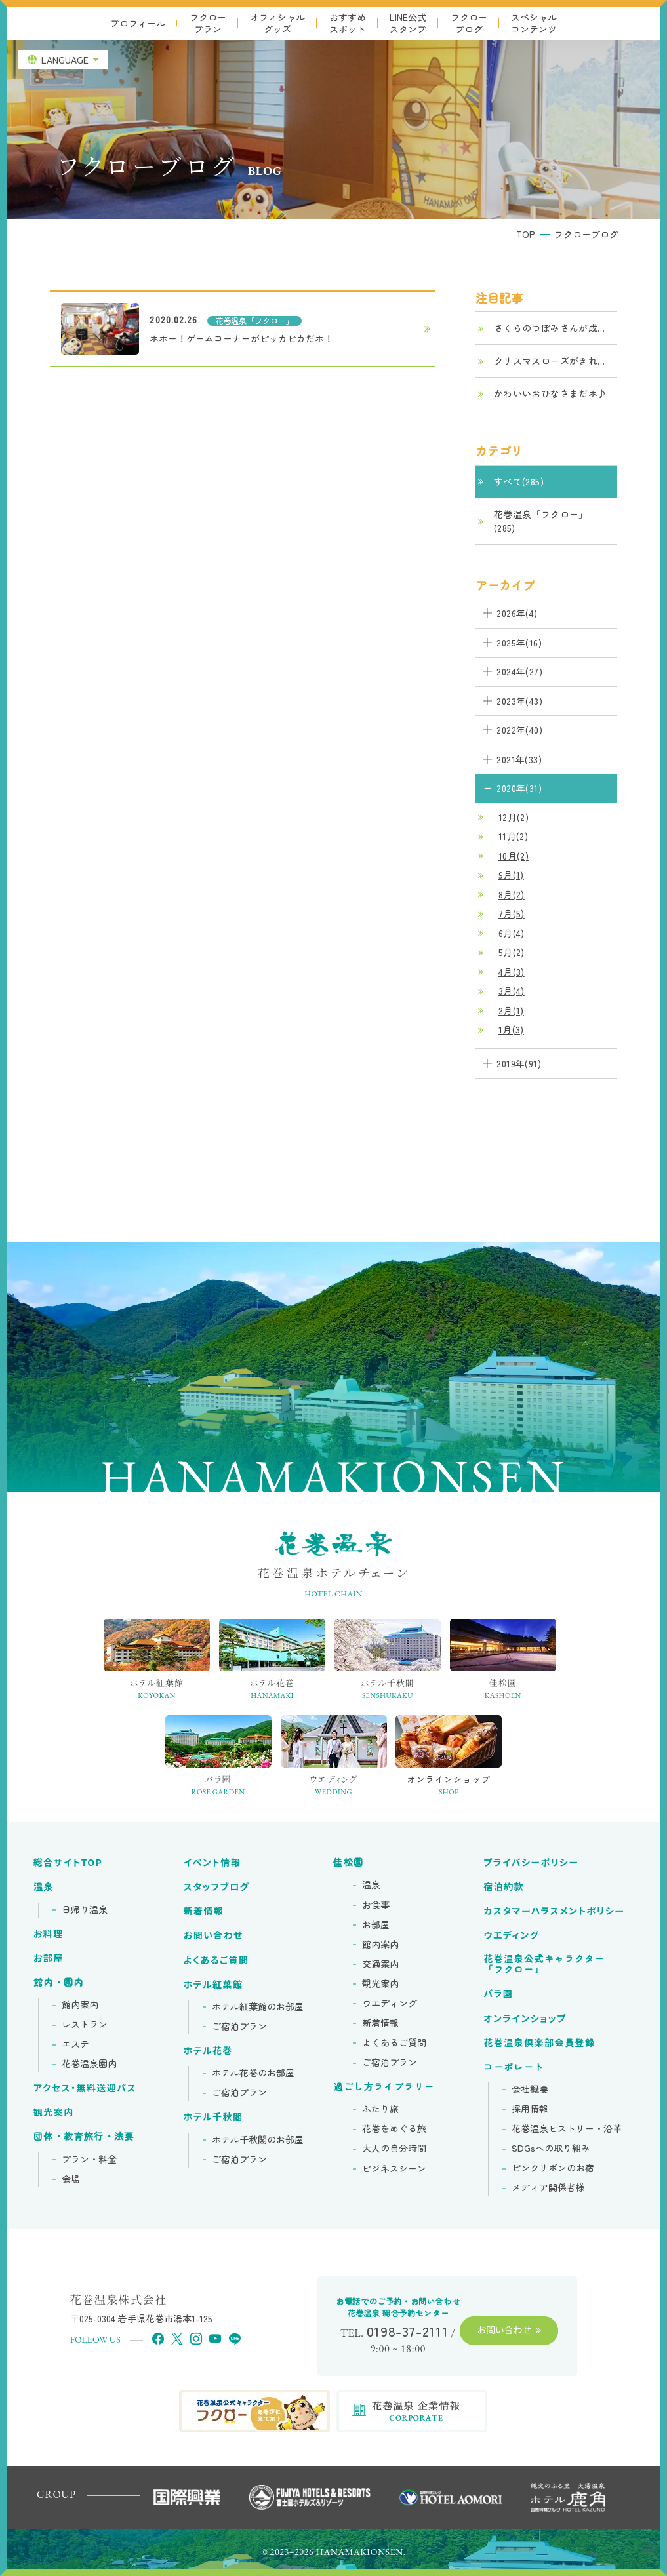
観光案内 (53, 2112)
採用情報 (530, 2109)
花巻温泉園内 (89, 2064)
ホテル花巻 (208, 2051)
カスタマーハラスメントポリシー (553, 1911)
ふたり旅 (380, 2109)
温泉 (43, 1887)
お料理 (48, 1934)
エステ (75, 2044)
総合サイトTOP (67, 1863)
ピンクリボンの (553, 2168)
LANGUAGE (65, 59)
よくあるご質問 (216, 1960)
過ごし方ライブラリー (383, 2087)
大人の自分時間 (394, 2148)
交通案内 (380, 1964)
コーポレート (513, 2067)
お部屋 (48, 1958)
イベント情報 (212, 1863)
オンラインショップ (524, 2019)
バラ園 (498, 1994)
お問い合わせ (213, 1935)
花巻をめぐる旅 (394, 2129)
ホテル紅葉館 (213, 1985)
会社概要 (530, 2089)
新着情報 (204, 1911)
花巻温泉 (544, 1964)
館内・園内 (58, 1983)
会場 (71, 2179)
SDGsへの (551, 2148)
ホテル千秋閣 (213, 2117)
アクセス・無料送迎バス (84, 2088)
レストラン (85, 2025)
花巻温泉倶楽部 (539, 2043)
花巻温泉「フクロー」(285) (541, 520)
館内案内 (80, 2005)
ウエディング (389, 2004)
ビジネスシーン (394, 2169)
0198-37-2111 (408, 2331)
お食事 (376, 1905)
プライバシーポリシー (530, 1863)
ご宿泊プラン (239, 2026)
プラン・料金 (89, 2160)
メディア (548, 2188)
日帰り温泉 (85, 1910)
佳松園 (348, 1863)
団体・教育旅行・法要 (83, 2137)
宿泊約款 (503, 1887)
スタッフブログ (217, 1887)
